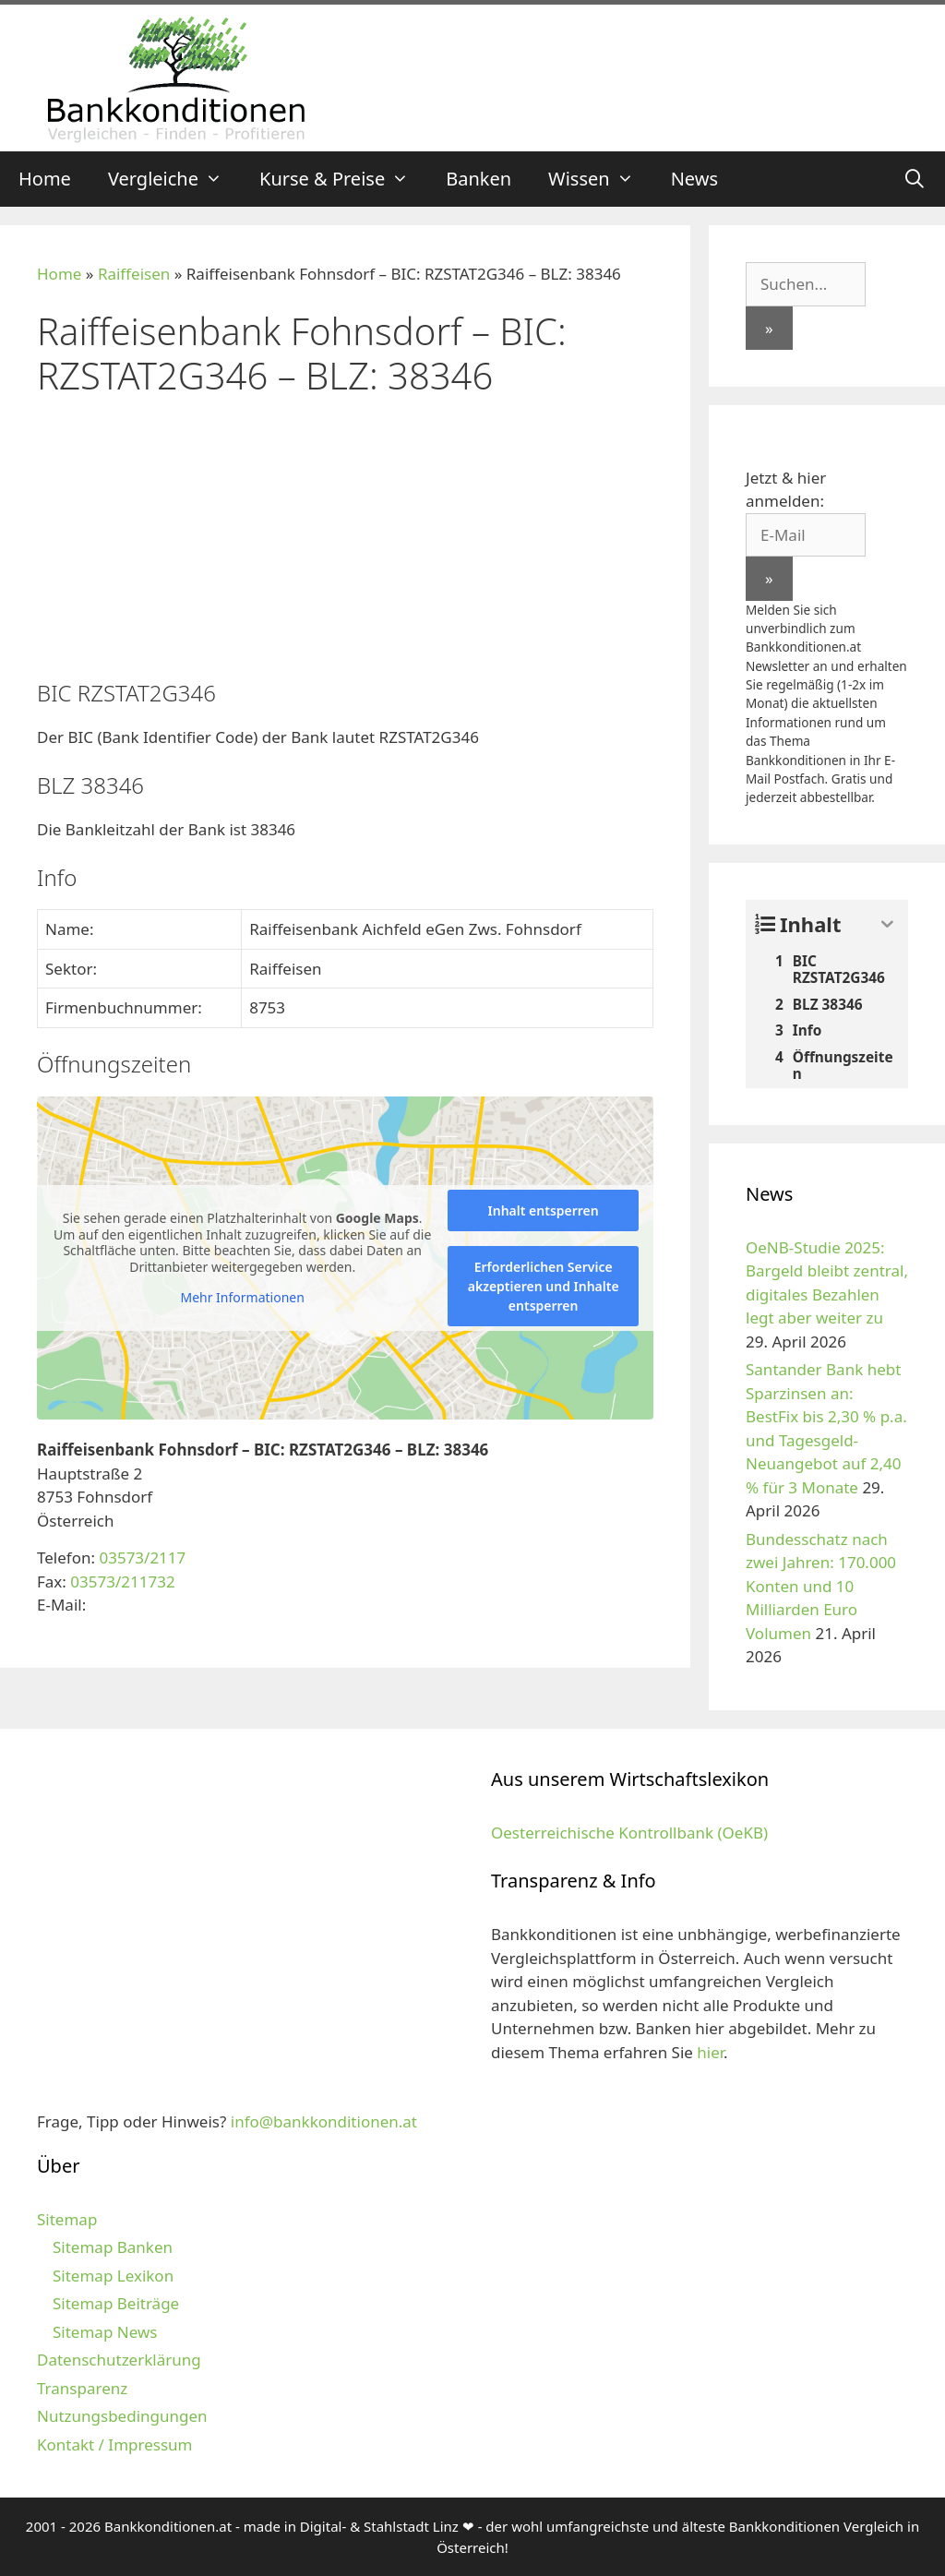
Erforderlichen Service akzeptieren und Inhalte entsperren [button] (543, 1286)
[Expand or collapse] (887, 924)
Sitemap (67, 2219)
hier (710, 2052)
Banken (478, 178)
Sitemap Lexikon (113, 2275)
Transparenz (82, 2388)
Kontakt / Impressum (114, 2444)
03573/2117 (142, 1557)
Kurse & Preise (343, 179)
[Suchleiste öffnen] (914, 179)
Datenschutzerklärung (119, 2359)
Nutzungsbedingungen (122, 2415)
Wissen (600, 179)
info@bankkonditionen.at (324, 2121)
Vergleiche (174, 179)
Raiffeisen (134, 273)
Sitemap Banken (113, 2247)
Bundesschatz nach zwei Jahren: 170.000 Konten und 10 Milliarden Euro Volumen (821, 1586)
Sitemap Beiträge (116, 2303)
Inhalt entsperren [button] (543, 1210)
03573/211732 (122, 1581)
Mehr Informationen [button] (242, 1297)
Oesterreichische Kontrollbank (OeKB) (629, 1832)
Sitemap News (105, 2331)
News (694, 178)
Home (44, 178)
